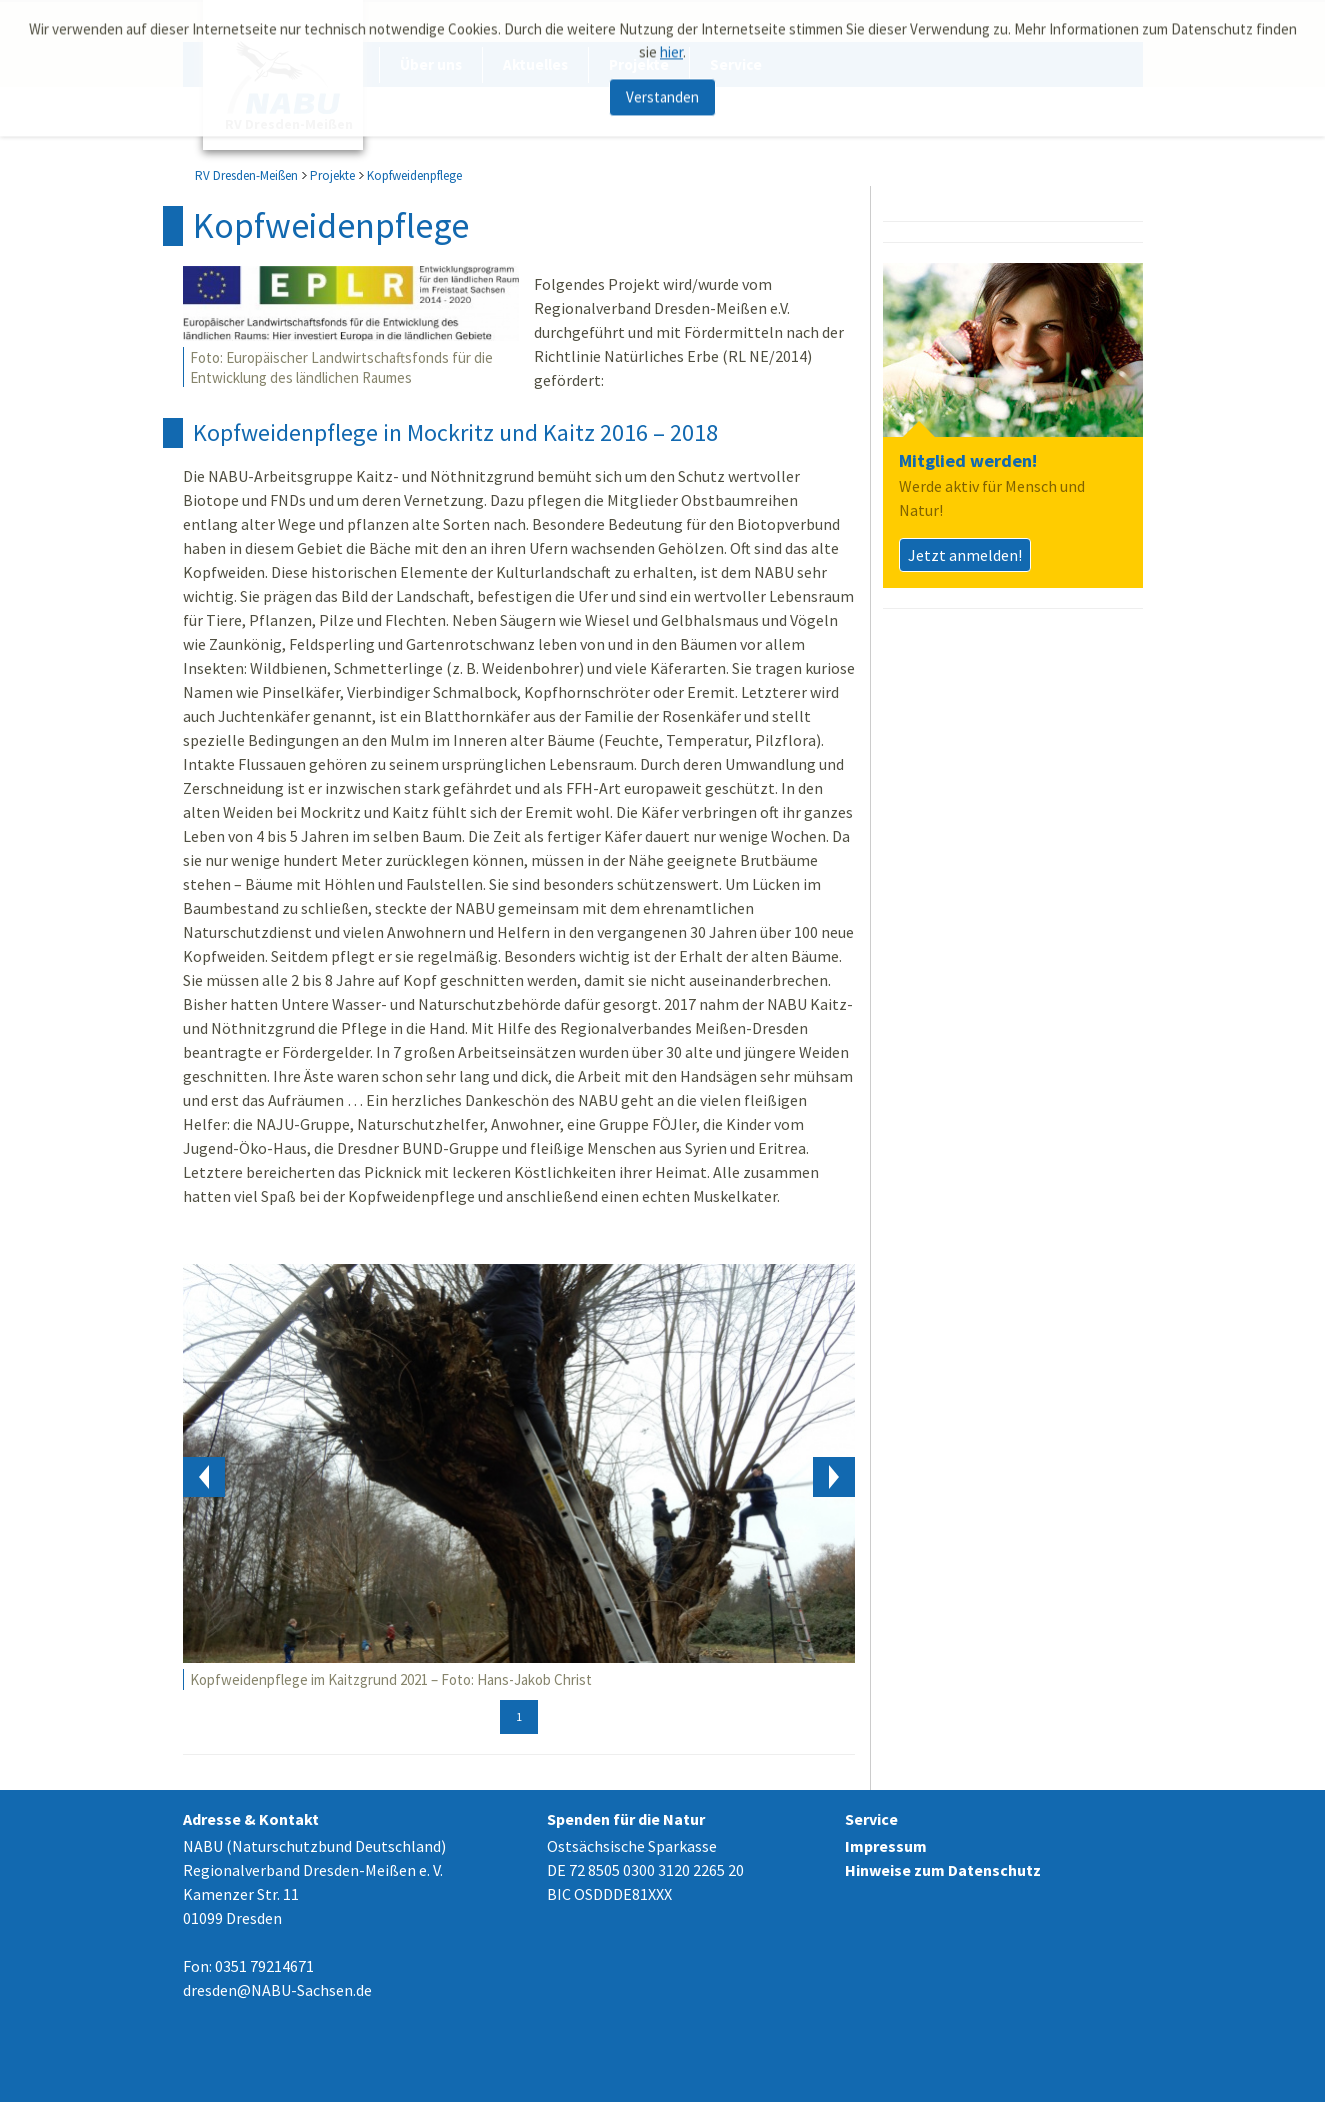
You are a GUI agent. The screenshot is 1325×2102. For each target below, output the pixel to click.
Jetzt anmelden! (965, 555)
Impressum (886, 1846)
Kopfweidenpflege (414, 175)
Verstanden (662, 92)
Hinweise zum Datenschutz (943, 1870)
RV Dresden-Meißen (246, 175)
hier (671, 46)
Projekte (332, 175)
